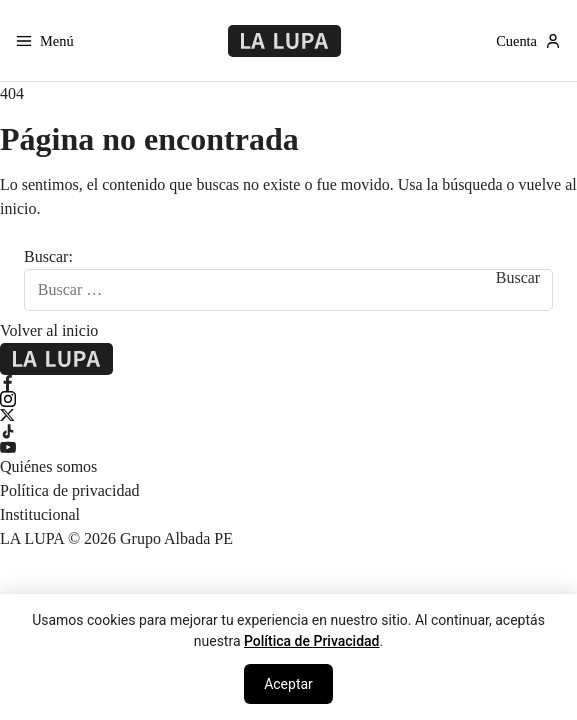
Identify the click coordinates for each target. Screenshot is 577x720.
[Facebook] (288, 383)
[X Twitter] (288, 415)
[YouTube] (288, 447)
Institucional (40, 514)
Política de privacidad (70, 490)
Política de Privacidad (312, 641)
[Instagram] (288, 399)
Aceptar (288, 684)
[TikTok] (288, 431)
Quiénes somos (48, 466)
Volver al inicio (49, 330)
